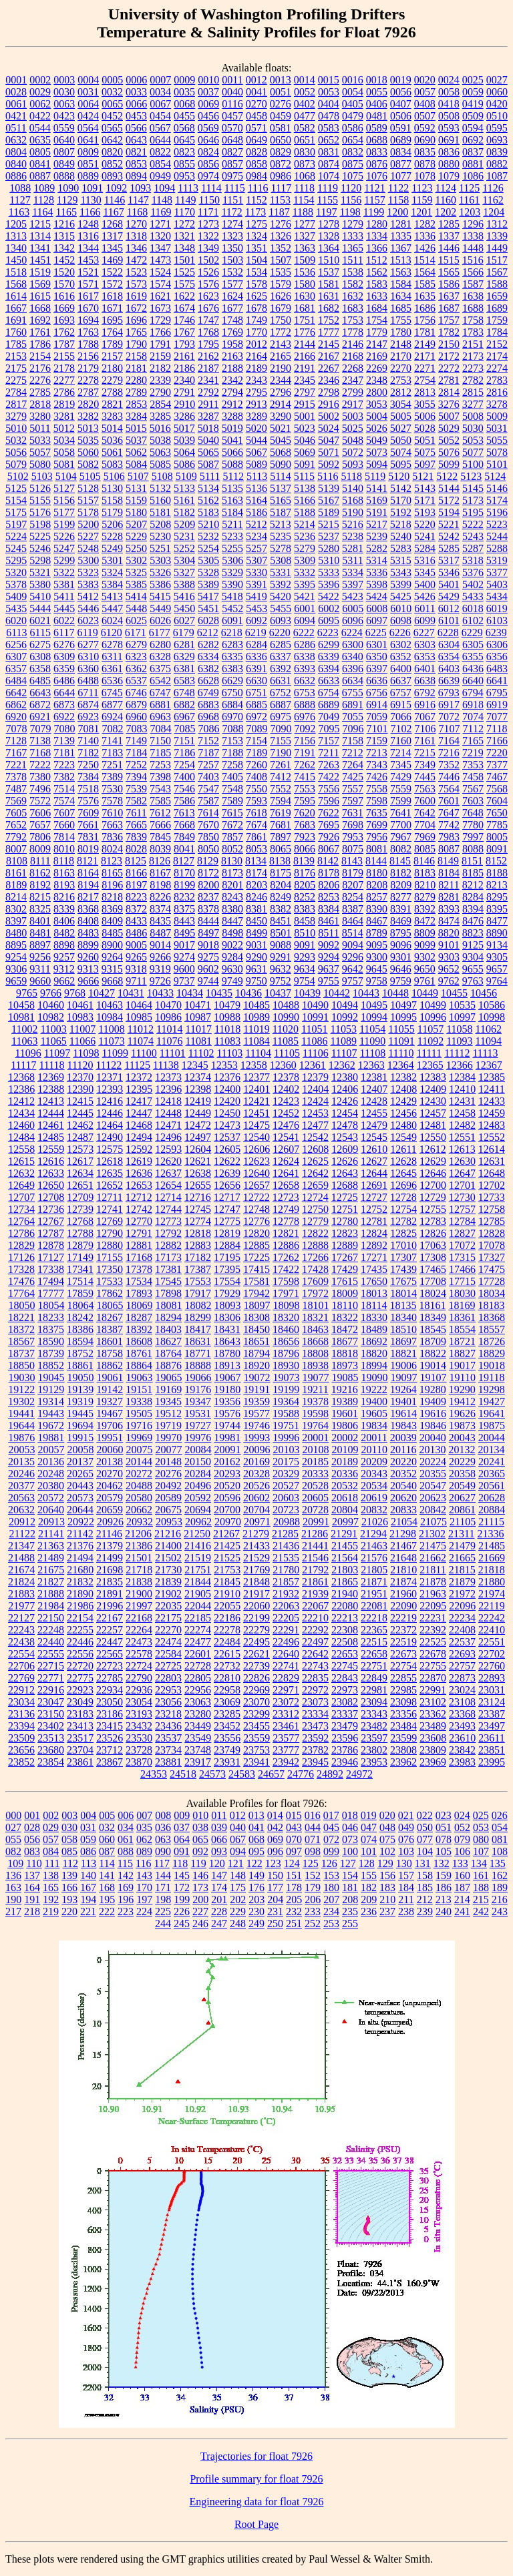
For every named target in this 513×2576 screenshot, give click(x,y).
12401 (256, 1089)
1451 (40, 260)
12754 (403, 1209)
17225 (256, 1257)
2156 (88, 356)
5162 (208, 500)
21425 (227, 1545)
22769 (21, 1678)
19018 (491, 1365)
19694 (80, 1425)
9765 (26, 993)
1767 (184, 332)
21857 (286, 1581)
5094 (376, 464)
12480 (403, 1125)
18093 (227, 1305)
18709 (432, 1341)
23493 (462, 1726)
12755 (432, 1209)
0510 (497, 115)
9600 (184, 969)
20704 (256, 1509)
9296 (352, 957)
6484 (16, 680)
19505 (139, 1413)
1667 (16, 308)
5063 (160, 452)
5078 (497, 452)
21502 (168, 1557)
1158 (398, 200)
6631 (280, 680)
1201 (421, 212)
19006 (403, 1365)
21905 (197, 1593)
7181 (64, 752)
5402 (473, 584)
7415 (304, 776)
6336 (256, 656)
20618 (344, 1497)
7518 (88, 788)
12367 (489, 1065)
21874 (403, 1581)
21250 (197, 1533)
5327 (184, 572)
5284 (425, 548)
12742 (139, 1209)
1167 (113, 212)
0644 (160, 140)
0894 (136, 176)
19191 (256, 1389)
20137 (80, 1461)
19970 (168, 1437)
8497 (208, 933)
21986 (80, 1605)
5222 (473, 524)
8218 (112, 897)
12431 (462, 1101)
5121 (423, 476)
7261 (280, 764)
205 (294, 1899)
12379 (315, 1077)
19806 (344, 1425)
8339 (64, 909)
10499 (432, 1005)
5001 (304, 416)
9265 (136, 957)
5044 (256, 440)
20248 (50, 1473)
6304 (449, 644)
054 (500, 1827)
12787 (50, 1233)
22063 (286, 1605)
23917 (197, 1762)
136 (13, 1875)
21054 (404, 1521)
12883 (197, 1245)
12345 (195, 1065)
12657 (256, 1185)
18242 (80, 1317)
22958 (227, 1690)
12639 (227, 1173)
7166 (497, 740)
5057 (40, 452)
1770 (256, 332)
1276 (280, 224)
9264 (112, 957)
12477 (315, 1125)
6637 (400, 680)
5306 (232, 560)
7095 (329, 728)
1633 (376, 296)
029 (51, 1827)
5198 (40, 524)
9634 (304, 969)
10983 (80, 1017)
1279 (352, 224)
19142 (109, 1389)
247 (219, 1923)
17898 (168, 1293)
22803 (168, 1678)
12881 (139, 1245)
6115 (40, 632)
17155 (109, 1257)
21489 (50, 1557)
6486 (64, 680)
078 (444, 1839)
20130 (432, 1449)
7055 (352, 716)
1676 (208, 308)
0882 (497, 164)
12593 (168, 1149)
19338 (139, 1401)
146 (200, 1875)
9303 (449, 957)
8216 (64, 897)
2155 (64, 356)
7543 (160, 788)
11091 (401, 1041)
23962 (403, 1762)
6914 (376, 704)
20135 (21, 1461)
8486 (136, 933)
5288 (497, 548)
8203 (256, 884)
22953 (168, 1690)
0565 (112, 128)
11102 (201, 1053)
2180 (112, 368)
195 (107, 1899)
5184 (232, 512)
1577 (232, 284)
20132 (461, 1449)
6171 (135, 632)
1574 (160, 284)
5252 (184, 548)
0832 (352, 152)
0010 (208, 79)
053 (481, 1827)
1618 (112, 296)
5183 (208, 512)
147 (219, 1875)
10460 (50, 1005)
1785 (16, 344)
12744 (168, 1209)
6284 (256, 644)
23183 (80, 1714)
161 (481, 1875)
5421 (304, 596)
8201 (232, 884)
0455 (184, 115)
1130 (90, 200)
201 (219, 1899)
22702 (491, 1653)
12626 (344, 1161)
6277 (88, 644)
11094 (489, 1041)
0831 (328, 152)
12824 (374, 1233)
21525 (227, 1557)
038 (200, 1827)
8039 (160, 848)
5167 (328, 500)
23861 (80, 1762)
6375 (160, 668)
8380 (232, 909)
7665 (136, 824)
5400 (425, 584)
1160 (446, 200)
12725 (344, 1197)
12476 (286, 1125)
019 (369, 1815)
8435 (160, 921)
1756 (425, 320)
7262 (304, 764)
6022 (64, 620)
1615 (40, 296)
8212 (473, 884)
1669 (64, 308)
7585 (160, 800)
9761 (425, 981)
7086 (209, 728)
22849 (374, 1678)
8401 (40, 921)
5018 (208, 428)
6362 (136, 668)
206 (313, 1899)
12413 (50, 1101)
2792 (208, 392)
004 (88, 1815)
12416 (109, 1101)
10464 (139, 1005)
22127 (21, 1617)
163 (13, 1887)
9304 (473, 957)
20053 (22, 1449)
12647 (462, 1173)
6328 (160, 656)
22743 (315, 1665)
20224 (432, 1461)
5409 (16, 596)
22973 (344, 1690)
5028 (425, 428)
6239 (496, 632)
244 (163, 1923)
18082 (198, 1305)
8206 (328, 884)
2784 (16, 392)
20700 (227, 1509)
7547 (208, 788)
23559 (256, 1738)
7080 (64, 728)
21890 (80, 1593)
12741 (109, 1209)
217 (13, 1911)
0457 (232, 115)
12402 (286, 1089)
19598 (315, 1413)
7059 (376, 716)
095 (256, 1851)
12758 (491, 1209)
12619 (139, 1161)
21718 (139, 1569)
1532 (232, 272)
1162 (492, 200)
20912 (22, 1521)
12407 (374, 1089)
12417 (139, 1101)
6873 (64, 704)
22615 (227, 1653)
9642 (352, 969)
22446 (80, 1641)
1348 (184, 248)
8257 (376, 897)
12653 (139, 1185)
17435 (374, 1269)
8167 (160, 872)
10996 (432, 1017)
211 (405, 1899)
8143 (352, 860)
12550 (432, 1137)
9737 (184, 981)
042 (275, 1827)
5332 (304, 572)
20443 (80, 1485)
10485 (256, 1005)
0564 (88, 128)
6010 (400, 608)
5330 (256, 572)
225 (163, 1911)
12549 (403, 1137)
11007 (82, 1029)
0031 (88, 91)
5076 (449, 452)
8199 (184, 884)
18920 (256, 1365)
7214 (400, 752)
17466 (462, 1269)
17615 (344, 1281)
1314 (40, 236)
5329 (232, 572)
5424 (376, 596)
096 (275, 1851)
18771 (197, 1353)
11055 (401, 1029)
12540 (256, 1137)
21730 (168, 1569)
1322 (208, 236)
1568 (16, 284)
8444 (208, 921)
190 (13, 1899)
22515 (374, 1641)
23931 (227, 1762)
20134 (491, 1449)
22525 (432, 1641)
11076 (169, 1041)
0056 (400, 91)
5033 (40, 440)
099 (331, 1851)
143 (144, 1875)
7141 (112, 740)
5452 (232, 608)
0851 (88, 164)
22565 (109, 1653)
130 (404, 1863)
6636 (376, 680)
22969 (256, 1690)
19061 (110, 1377)
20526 (256, 1485)
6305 (473, 644)
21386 (139, 1545)
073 (350, 1839)
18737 (21, 1353)
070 (294, 1839)
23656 (21, 1750)
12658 (286, 1185)
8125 (135, 860)
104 (425, 1851)
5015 (136, 428)
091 (182, 1851)
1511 (352, 260)
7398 (160, 776)
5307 (256, 560)
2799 (352, 392)
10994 (374, 1017)
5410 (40, 596)
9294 (328, 957)
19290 (462, 1389)
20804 (344, 1509)
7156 (304, 740)
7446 (449, 776)
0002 (40, 79)
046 (350, 1827)
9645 (376, 969)
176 (256, 1887)
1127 (19, 200)
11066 (82, 1041)
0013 (280, 79)
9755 (328, 981)
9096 (400, 945)
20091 (227, 1449)
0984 (256, 176)
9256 (40, 957)
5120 (398, 476)
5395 (304, 584)
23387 (491, 1714)
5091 (304, 464)
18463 (315, 1329)
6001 (304, 608)
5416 (184, 596)
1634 (400, 296)
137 (32, 1875)
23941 (256, 1762)
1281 (400, 224)
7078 (16, 728)
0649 (256, 140)
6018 (473, 608)
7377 (497, 764)
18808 (315, 1353)
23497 (491, 1726)
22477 (197, 1641)
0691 (449, 140)
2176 (40, 368)
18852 (50, 1365)
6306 (497, 644)
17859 (80, 1293)
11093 (459, 1041)
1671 (112, 308)
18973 (344, 1365)
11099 (115, 1053)
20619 (374, 1497)
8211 (448, 884)
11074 (141, 1041)
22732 (227, 1665)
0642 (112, 140)
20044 (491, 1437)
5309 (304, 560)
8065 (280, 848)
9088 (280, 945)
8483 (88, 933)
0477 (304, 115)
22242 (491, 1617)
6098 (400, 620)
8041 (184, 848)
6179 (183, 632)
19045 (51, 1377)
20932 (139, 1521)
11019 (256, 1029)
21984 (50, 1605)
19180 (227, 1389)
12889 (344, 1245)
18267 (109, 1317)
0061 (16, 103)
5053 (473, 440)
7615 (232, 812)
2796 (280, 392)
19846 (432, 1425)
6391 (256, 668)
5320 (16, 572)
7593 (256, 800)
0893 (112, 176)
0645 (184, 140)
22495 (256, 1641)
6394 (328, 668)
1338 (473, 236)
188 (481, 1887)
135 (498, 1863)
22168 (139, 1617)
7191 (304, 752)
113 (88, 1863)
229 (238, 1911)
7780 (473, 824)
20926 (110, 1521)
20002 (344, 1437)
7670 (208, 824)
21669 (491, 1557)
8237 (208, 897)
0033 (136, 91)
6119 (87, 632)
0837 (473, 152)
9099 (425, 945)
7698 (352, 824)
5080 (40, 464)
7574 (64, 800)
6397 (376, 668)
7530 (112, 788)
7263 (328, 764)
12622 (227, 1161)
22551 (491, 1641)
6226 (400, 632)
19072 (257, 1377)
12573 (80, 1149)
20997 (345, 1521)
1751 (304, 320)
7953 (352, 836)
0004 (88, 79)
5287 (473, 548)
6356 (497, 656)
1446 (449, 248)
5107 (138, 476)
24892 (330, 1774)
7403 (208, 776)
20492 (168, 1485)
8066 (304, 848)
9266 (160, 957)
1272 (184, 224)
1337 (449, 236)
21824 (21, 1581)
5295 (16, 560)
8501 (280, 933)
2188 (232, 368)
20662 (139, 1509)
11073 (111, 1041)
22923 (80, 1690)
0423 (64, 115)
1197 (326, 212)
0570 (232, 128)
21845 (227, 1581)
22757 (462, 1665)
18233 (50, 1317)
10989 (256, 1017)
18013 (374, 1293)
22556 (80, 1653)
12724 (315, 1197)
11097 (57, 1053)
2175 (16, 368)
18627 (168, 1341)
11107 (344, 1053)
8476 (473, 921)
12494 (139, 1137)
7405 (232, 776)
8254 (352, 897)
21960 (403, 1593)
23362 (432, 1714)
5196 (497, 512)
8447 (232, 921)
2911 (208, 404)
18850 (21, 1365)
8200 (208, 884)
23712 (109, 1750)
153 (331, 1875)
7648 (473, 812)
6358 (40, 668)
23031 (491, 1690)
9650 (425, 969)
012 (238, 1815)
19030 (22, 1377)
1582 (352, 284)
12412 (21, 1101)
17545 (168, 1281)
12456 (403, 1113)
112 (69, 1863)
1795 (208, 344)
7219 (473, 752)
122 (254, 1863)
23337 (344, 1714)
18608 (139, 1341)
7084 (161, 728)
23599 (403, 1738)
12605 (227, 1149)
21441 (315, 1545)
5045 (280, 440)
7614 (208, 812)
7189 (256, 752)
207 (331, 1899)
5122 (447, 476)
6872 (40, 704)
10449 (424, 993)
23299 (256, 1714)
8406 (64, 921)
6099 (425, 620)
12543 (344, 1137)
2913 (256, 404)
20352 (403, 1473)
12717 (227, 1197)
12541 (286, 1137)
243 (500, 1911)
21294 (373, 1533)
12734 (21, 1209)
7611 (136, 812)
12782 (403, 1221)
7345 (400, 764)
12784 (462, 1221)
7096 (353, 728)
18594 (80, 1341)
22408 (462, 1629)
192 (51, 1899)
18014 (403, 1293)
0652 (328, 140)
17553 (197, 1281)
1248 (88, 224)
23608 (432, 1738)
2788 (112, 392)
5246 (40, 548)
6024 (112, 620)
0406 (376, 103)
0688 (376, 140)
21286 (314, 1533)
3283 (112, 416)
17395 (227, 1269)
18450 (256, 1329)
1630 (304, 296)
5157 (88, 500)
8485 (112, 933)
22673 (403, 1653)
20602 (256, 1497)
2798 (328, 392)
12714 (168, 1197)
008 (163, 1815)
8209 (400, 884)
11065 (53, 1041)
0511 (15, 128)
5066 (232, 452)
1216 (64, 224)
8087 (449, 848)
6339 (328, 656)
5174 (497, 500)
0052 (304, 91)
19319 (80, 1401)
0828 (256, 152)
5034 (64, 440)
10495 (374, 1005)
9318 (136, 969)
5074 (400, 452)
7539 (136, 788)
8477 (497, 921)
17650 (374, 1281)
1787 (64, 344)
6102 (473, 620)
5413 (112, 596)
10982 (50, 1017)
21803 (344, 1569)
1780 (400, 332)
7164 (449, 740)
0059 (473, 91)
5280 (328, 548)
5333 (328, 572)
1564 (425, 272)
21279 (255, 1533)
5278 (280, 548)
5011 (39, 428)
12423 (286, 1101)
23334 (315, 1714)
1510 (328, 260)
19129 (50, 1389)
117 (162, 1863)
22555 (50, 1653)
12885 (256, 1245)
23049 (80, 1702)
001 (32, 1815)
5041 (232, 440)
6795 (497, 692)
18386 (80, 1329)
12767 (50, 1221)
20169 (256, 1461)
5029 (449, 428)
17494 (50, 1281)
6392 (280, 668)
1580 (304, 284)
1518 (16, 272)
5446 (88, 608)
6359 (64, 668)
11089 (344, 1041)
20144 (139, 1461)
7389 (112, 776)
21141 (51, 1533)
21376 (80, 1545)
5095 (400, 464)
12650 (50, 1185)
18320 (286, 1317)
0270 (256, 103)
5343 (400, 572)
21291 (344, 1533)
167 (88, 1887)
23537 (168, 1738)
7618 (256, 812)
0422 (40, 115)
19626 (462, 1413)
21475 (432, 1545)
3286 (184, 416)
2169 (376, 356)
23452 (227, 1726)
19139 (80, 1389)
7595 (304, 800)
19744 (227, 1425)
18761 (139, 1353)
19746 (256, 1425)
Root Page (256, 2524)
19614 (403, 1413)
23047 (50, 1702)
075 (387, 1839)
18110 (345, 1305)
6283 (232, 644)
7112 (473, 728)
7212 (352, 752)
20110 (374, 1449)
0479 (352, 115)
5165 (280, 500)
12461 (50, 1125)
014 (275, 1815)
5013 (88, 428)
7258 (232, 764)
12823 (344, 1233)
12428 (374, 1101)
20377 (21, 1485)
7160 (400, 740)
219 (51, 1911)
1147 (138, 200)
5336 (376, 572)
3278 (497, 404)
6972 (256, 716)
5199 (64, 524)
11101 (173, 1053)
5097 (425, 464)
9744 (208, 981)
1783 (473, 332)
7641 (400, 812)
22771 (50, 1678)
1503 (232, 260)
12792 (168, 1233)
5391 (256, 584)
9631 (256, 969)
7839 (136, 836)
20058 (80, 1449)
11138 (166, 1065)
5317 (449, 560)
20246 (21, 1473)
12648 (491, 1173)
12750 (315, 1209)
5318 (473, 560)
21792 (315, 1569)
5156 (64, 500)
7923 (304, 836)
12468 (139, 1125)
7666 (160, 824)
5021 (280, 428)
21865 (344, 1581)
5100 (473, 464)
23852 (21, 1762)
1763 (88, 332)
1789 (112, 344)
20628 (491, 1497)
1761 (40, 332)
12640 (256, 1173)
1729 (160, 320)
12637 (168, 1173)
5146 (497, 488)
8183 (425, 872)
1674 (184, 308)
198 (163, 1899)
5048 (352, 440)
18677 (344, 1341)
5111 (210, 476)
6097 (376, 620)
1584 (400, 284)
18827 (462, 1353)
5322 (64, 572)
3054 (400, 404)
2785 (40, 392)
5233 (232, 536)
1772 (280, 332)
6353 (425, 656)
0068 (184, 103)
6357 (16, 668)
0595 (497, 128)
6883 (208, 704)
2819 (64, 404)
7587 (208, 800)
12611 (403, 1149)
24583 (241, 1774)
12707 (21, 1197)
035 (144, 1827)
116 (143, 1863)
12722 (256, 1197)
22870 (432, 1678)
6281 (184, 644)
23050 (109, 1702)
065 (200, 1839)
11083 (227, 1041)
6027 (184, 620)
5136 (256, 488)
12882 (168, 1245)
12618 (109, 1161)
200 (200, 1899)
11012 (141, 1029)
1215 (40, 224)
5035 (88, 440)
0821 (136, 152)
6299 (328, 644)
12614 (491, 1149)
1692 (40, 320)
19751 (286, 1425)
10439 (307, 993)
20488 (139, 1485)
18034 (491, 1293)
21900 (139, 1593)
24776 (300, 1774)
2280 (136, 380)
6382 (208, 668)
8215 (40, 897)
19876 (21, 1437)
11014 (169, 1029)
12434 (21, 1113)
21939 (315, 1593)
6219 (256, 632)
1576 (208, 284)
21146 (109, 1533)
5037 (136, 440)
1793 (184, 344)
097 (294, 1851)
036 (163, 1827)
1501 (184, 260)
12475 (256, 1125)
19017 (462, 1365)
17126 (21, 1257)
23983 (462, 1762)
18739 (50, 1353)
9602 (208, 969)
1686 (425, 308)
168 (107, 1887)
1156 (351, 200)
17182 (197, 1257)
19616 (432, 1413)
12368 (21, 1077)
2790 (160, 392)
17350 (109, 1269)
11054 (372, 1029)
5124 (495, 476)
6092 (256, 620)
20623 (432, 1497)
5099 (449, 464)
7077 (497, 716)
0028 (16, 91)
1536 (304, 272)
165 (51, 1887)
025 (481, 1815)
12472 (197, 1125)
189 (500, 1887)
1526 (208, 272)
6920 (16, 716)
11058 (459, 1029)
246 (200, 1923)
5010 (16, 428)
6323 (136, 656)
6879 (136, 704)
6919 (497, 704)
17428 (315, 1269)
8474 (449, 921)
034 (126, 1827)
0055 (376, 91)
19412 (462, 1401)
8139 (304, 860)
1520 (64, 272)
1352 (280, 248)
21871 (374, 1581)
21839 (168, 1581)
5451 (208, 608)
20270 (109, 1473)
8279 (425, 897)
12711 (109, 1197)
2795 (256, 392)
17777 (50, 1293)
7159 (376, 740)
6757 (400, 692)
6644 (64, 692)
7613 (184, 812)
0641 (88, 140)
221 (88, 1911)
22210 (315, 1617)
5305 (208, 560)
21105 (463, 1521)
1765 (136, 332)
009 (182, 1815)
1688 (473, 308)
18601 (109, 1341)
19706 (109, 1425)
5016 (160, 428)
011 (218, 1815)
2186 (184, 368)
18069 (139, 1305)
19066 (198, 1377)
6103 (497, 620)
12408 (403, 1089)
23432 (139, 1726)
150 (275, 1875)
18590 (50, 1341)
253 (331, 1923)
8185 (473, 872)
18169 (461, 1305)
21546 (315, 1557)
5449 (160, 608)
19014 (432, 1365)
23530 (139, 1738)
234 (331, 1911)
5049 (376, 440)
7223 (64, 764)
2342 (232, 380)
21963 (432, 1593)
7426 (376, 776)
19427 (491, 1401)
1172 (231, 212)
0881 (473, 164)
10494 (344, 1005)
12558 (21, 1149)
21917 (256, 1593)
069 (275, 1839)
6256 (16, 644)
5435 (16, 608)
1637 (449, 296)
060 (107, 1839)
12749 (286, 1209)
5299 (64, 560)
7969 (425, 836)
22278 (227, 1629)
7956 (376, 836)
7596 (328, 800)
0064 (88, 103)
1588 (497, 284)
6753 (304, 692)
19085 (345, 1377)
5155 (40, 500)
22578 (139, 1653)
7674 (256, 824)
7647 (449, 812)
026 (500, 1815)
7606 (40, 812)
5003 (352, 416)
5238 (352, 536)
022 (425, 1815)
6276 (64, 644)
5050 (400, 440)
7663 (112, 824)
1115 (234, 188)
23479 (344, 1726)
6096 (352, 620)
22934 (109, 1690)
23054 (139, 1702)
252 (313, 1923)
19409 (432, 1401)
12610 (374, 1149)
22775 (80, 1678)
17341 (80, 1269)
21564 (344, 1557)
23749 (227, 1750)
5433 (473, 596)
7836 (112, 836)
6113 (16, 632)
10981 (21, 1017)
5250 (136, 548)
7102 (401, 728)
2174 (497, 356)
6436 (473, 668)
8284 (473, 897)
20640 (50, 1509)
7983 (449, 836)
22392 (432, 1629)
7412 (280, 776)
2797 (304, 392)
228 (219, 1911)
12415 (80, 1101)
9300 (376, 957)
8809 (425, 933)
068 (256, 1839)
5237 (328, 536)
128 (367, 1863)
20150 (197, 1461)
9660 (40, 981)
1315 (64, 236)
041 (256, 1827)
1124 (446, 188)
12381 (374, 1077)
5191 (376, 512)
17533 (109, 1281)
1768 (208, 332)
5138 (304, 488)
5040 (208, 440)
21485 (491, 1545)
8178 (328, 872)
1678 (256, 308)
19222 (374, 1389)
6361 (112, 668)
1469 (112, 260)
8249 (280, 897)
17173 (168, 1257)
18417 (197, 1329)
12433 (491, 1101)
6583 (184, 680)
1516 (473, 260)
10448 (395, 993)
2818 (40, 404)
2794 (232, 392)
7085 (185, 728)
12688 (344, 1185)
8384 (328, 909)
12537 (227, 1137)
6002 (328, 608)
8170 (184, 872)
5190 (352, 512)
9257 (64, 957)
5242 (449, 536)
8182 (400, 872)
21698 (109, 1569)
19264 (403, 1389)
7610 (112, 812)
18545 (432, 1329)
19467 (109, 1413)
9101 (449, 945)
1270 (136, 224)
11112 (457, 1053)
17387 (197, 1269)
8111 (40, 860)
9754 (304, 981)
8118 (63, 860)
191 (32, 1899)
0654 (352, 140)
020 (387, 1815)
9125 (473, 945)
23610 (462, 1738)
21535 (286, 1557)
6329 (184, 656)
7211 (328, 752)
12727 (374, 1197)
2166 (304, 356)
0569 (208, 128)
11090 (372, 1041)
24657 (271, 1774)
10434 (189, 993)
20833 (403, 1509)
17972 (315, 1293)
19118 (491, 1377)
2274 (497, 368)
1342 (64, 248)
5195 (473, 512)
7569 (16, 800)
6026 (160, 620)
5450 (184, 608)
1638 (473, 296)
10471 (197, 1005)
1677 (232, 308)
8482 (64, 933)
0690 (425, 140)
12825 (403, 1233)
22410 (491, 1629)
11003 (53, 1029)
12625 (315, 1161)
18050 (22, 1305)
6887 (280, 704)
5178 (88, 512)
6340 (352, 656)
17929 (227, 1293)
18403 (168, 1329)
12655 (197, 1185)
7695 (328, 824)
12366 (459, 1065)
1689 (497, 308)
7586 (184, 800)
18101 (316, 1305)
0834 (400, 152)
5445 (64, 608)
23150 (50, 1714)
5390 (232, 584)
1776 (304, 332)
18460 (286, 1329)
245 (182, 1923)
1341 (40, 248)
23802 (374, 1750)
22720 (80, 1665)
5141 (376, 488)
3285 (160, 416)
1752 (328, 320)
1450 (16, 260)
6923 (88, 716)
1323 (232, 236)
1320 (160, 236)
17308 (432, 1257)
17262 (286, 1257)
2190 (280, 368)
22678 (432, 1653)
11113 (485, 1053)
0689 (400, 140)
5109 (186, 476)
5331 (280, 572)
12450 (227, 1113)
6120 (111, 632)
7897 (280, 836)
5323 (88, 572)
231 (275, 1911)
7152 (208, 740)
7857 (232, 836)
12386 (21, 1089)
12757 (462, 1209)
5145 (473, 488)
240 (444, 1911)
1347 (160, 248)
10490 (315, 1005)
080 (481, 1839)
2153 (16, 356)
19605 (374, 1413)
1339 (497, 236)
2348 (376, 380)
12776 (256, 1221)
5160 (160, 500)
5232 (208, 536)
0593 (449, 128)
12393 (109, 1089)
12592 (139, 1149)
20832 (374, 1509)
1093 (140, 188)
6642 (16, 692)
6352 (400, 656)
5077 (473, 452)
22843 (344, 1678)
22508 (344, 1641)
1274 (232, 224)
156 (387, 1875)
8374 (160, 909)
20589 (168, 1497)
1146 (114, 200)
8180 (376, 872)
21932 (286, 1593)
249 (256, 1923)
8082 (400, 848)
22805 (197, 1678)
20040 (432, 1437)
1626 (280, 296)
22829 (286, 1678)
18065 (110, 1305)
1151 (232, 200)
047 (369, 1827)
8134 (256, 860)
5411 (63, 596)
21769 (256, 1569)
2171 (425, 356)
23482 (374, 1726)
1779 (376, 332)
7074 (473, 716)
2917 (352, 404)
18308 (256, 1317)
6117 (63, 632)
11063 (24, 1041)
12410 (462, 1089)
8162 (40, 872)
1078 (425, 176)
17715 (462, 1281)
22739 (256, 1665)
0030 (64, 91)
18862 (109, 1365)
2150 (449, 344)
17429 (344, 1269)
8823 (473, 933)
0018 (376, 79)
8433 (136, 921)
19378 (315, 1401)
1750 (280, 320)
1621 (160, 296)
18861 (80, 1365)
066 (219, 1839)
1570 (64, 284)
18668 (315, 1341)
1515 (449, 260)
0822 (160, 152)
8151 (472, 860)
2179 (88, 368)
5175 (16, 512)
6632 (304, 680)
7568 (497, 788)
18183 (491, 1305)
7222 (40, 764)
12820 (256, 1233)
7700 (400, 824)
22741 (286, 1665)
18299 (197, 1317)
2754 (425, 380)
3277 (473, 404)
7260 (256, 764)
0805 (40, 152)
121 (236, 1863)
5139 (328, 488)
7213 (376, 752)
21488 (21, 1557)
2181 (136, 368)
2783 (497, 380)
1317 (112, 236)
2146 (352, 344)
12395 (139, 1089)
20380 (50, 1485)
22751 (374, 1665)
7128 (16, 740)
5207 (136, 524)
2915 (304, 404)
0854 (160, 164)
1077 (400, 176)
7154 (256, 740)
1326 (280, 236)
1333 (352, 236)
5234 (256, 536)
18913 (227, 1365)
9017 (184, 945)
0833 (376, 152)
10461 (80, 1005)
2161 (184, 356)
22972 (315, 1690)
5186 (256, 512)
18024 (432, 1293)
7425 (352, 776)
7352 (449, 764)
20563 (21, 1497)
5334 (352, 572)
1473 (160, 260)
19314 (50, 1401)
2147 (376, 344)
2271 (425, 368)
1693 (64, 320)
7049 (328, 716)
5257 (256, 548)
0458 (256, 115)
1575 (184, 284)
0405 (352, 103)
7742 (449, 824)
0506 (400, 115)
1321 (184, 236)
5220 (425, 524)
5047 (328, 440)
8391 (400, 909)
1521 (88, 272)
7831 (88, 836)
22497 (315, 1641)
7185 (160, 752)
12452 (286, 1113)
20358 (462, 1473)
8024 (112, 848)
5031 (497, 428)
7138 (40, 740)
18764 (168, 1353)
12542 (315, 1137)
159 (444, 1875)
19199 (286, 1389)
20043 (462, 1437)
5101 (497, 464)
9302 (425, 957)
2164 (256, 356)
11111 (429, 1053)
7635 (376, 812)
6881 (160, 704)
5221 (449, 524)
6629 (232, 680)
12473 (227, 1125)
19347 (197, 1401)
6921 (40, 716)
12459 (491, 1113)
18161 (432, 1305)
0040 (232, 91)
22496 (286, 1641)
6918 (473, 704)
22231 (432, 1617)
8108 (16, 860)
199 (182, 1899)
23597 (374, 1738)
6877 (112, 704)
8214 (16, 897)
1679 (280, 308)
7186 (184, 752)
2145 (328, 344)
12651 (80, 1185)
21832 (80, 1581)
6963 (160, 716)
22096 (462, 1605)
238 (406, 1911)
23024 (462, 1690)
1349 (208, 248)
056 (32, 1839)
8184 (449, 872)
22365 (374, 1629)
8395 (497, 909)
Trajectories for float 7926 (256, 2456)
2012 (256, 344)
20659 (109, 1509)
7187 (208, 752)
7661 (88, 824)
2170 (400, 356)
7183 (112, 752)
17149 (80, 1257)
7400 (184, 776)
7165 (473, 740)
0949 (160, 176)
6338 (304, 656)
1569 (40, 284)
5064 (184, 452)
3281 (64, 416)
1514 (425, 260)
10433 (160, 993)
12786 (21, 1233)
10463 (109, 1005)
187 (462, 1887)
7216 (449, 752)
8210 (425, 884)
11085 (286, 1041)
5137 (280, 488)
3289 (256, 416)
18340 (403, 1317)
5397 (352, 584)
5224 (16, 536)
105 (444, 1851)
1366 (376, 248)
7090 (281, 728)
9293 (304, 957)
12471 (168, 1125)
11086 (314, 1041)
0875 (352, 164)
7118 (496, 728)
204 (275, 1899)
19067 (227, 1377)
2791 (184, 392)
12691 (374, 1185)
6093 (280, 620)
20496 (197, 1485)
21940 (344, 1593)
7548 (232, 788)
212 (425, 1899)
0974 (208, 176)
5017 (184, 428)
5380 (40, 584)
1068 (304, 176)
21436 (286, 1545)
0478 (328, 115)
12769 (109, 1221)
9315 (112, 969)
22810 (227, 1678)
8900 (112, 945)
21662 (432, 1557)
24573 (212, 1774)
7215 (425, 752)
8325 (40, 909)
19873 (462, 1425)
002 (51, 1815)
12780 (344, 1221)
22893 (491, 1678)
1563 (400, 272)
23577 (286, 1738)
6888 (304, 704)
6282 (208, 644)
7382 (64, 776)
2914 (280, 404)
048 (387, 1827)
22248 (50, 1629)
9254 (16, 957)
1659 (497, 296)
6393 (304, 668)
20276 (168, 1473)
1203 (469, 212)
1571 (88, 284)
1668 (40, 308)
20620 (403, 1497)
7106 (425, 728)
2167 (328, 356)
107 (481, 1851)
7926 (328, 836)
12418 (168, 1101)
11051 (314, 1029)
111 (52, 1863)
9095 (376, 945)
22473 (139, 1641)
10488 (286, 1005)
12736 (50, 1209)
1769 (232, 332)
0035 (184, 91)
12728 (403, 1197)
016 (313, 1815)
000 (13, 1815)
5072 (352, 452)
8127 (183, 860)
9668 (112, 981)
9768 (75, 993)
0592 (425, 128)
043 (294, 1827)
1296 (473, 224)
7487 (16, 788)
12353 (224, 1065)
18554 (462, 1329)
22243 (21, 1629)
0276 (280, 103)
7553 (304, 788)
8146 (424, 860)
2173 (473, 356)
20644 (80, 1509)
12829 (21, 1245)
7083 (137, 728)
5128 (88, 488)
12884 (227, 1245)
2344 (280, 380)
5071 (328, 452)
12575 (109, 1149)
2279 (112, 380)
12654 (168, 1185)
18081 (169, 1305)
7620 (304, 812)
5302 (136, 560)
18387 (109, 1329)
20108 (316, 1449)
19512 (168, 1413)
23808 (403, 1750)
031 (88, 1827)
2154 (40, 356)
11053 (344, 1029)
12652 (109, 1185)
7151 (184, 740)
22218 (374, 1617)
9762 (449, 981)
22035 (168, 1605)
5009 (497, 416)
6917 (449, 704)
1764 (112, 332)
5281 (352, 548)
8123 (111, 860)
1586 (449, 284)
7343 (376, 764)
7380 (40, 776)
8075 (352, 848)
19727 (197, 1425)
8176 (304, 872)
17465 (432, 1269)
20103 (286, 1449)
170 (144, 1887)
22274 (197, 1629)
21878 (432, 1581)
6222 (304, 632)
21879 (462, 1581)
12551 (462, 1137)
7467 (497, 776)
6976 (304, 716)
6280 (160, 644)
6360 (88, 668)
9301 (400, 957)
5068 (280, 452)
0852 (112, 164)
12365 (430, 1065)
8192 (40, 884)
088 (126, 1851)
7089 (257, 728)
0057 (425, 91)
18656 (286, 1341)
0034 (160, 91)
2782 (473, 380)
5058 (64, 452)
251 (294, 1923)
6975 (280, 716)
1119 (327, 188)
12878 (50, 1245)
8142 (328, 860)
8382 (280, 909)
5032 (16, 440)
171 (163, 1887)
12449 (197, 1113)
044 (313, 1827)
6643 (40, 692)
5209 (184, 524)
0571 (256, 128)
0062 (40, 103)
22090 (403, 1605)
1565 (449, 272)
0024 (449, 79)
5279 (304, 548)
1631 (328, 296)
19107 (433, 1377)
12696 (403, 1185)
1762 (64, 332)
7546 (184, 788)
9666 (88, 981)
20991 (316, 1521)
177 (275, 1887)
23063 (197, 1702)
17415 (256, 1269)
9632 (280, 969)
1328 (328, 236)
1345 (112, 248)
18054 (51, 1305)
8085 (425, 848)
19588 (286, 1413)
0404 (328, 103)
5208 (160, 524)
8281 (449, 897)
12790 (109, 1233)
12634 (80, 1173)
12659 (315, 1185)
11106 (316, 1053)
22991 (432, 1690)
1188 (303, 212)
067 (238, 1839)
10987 (197, 1017)
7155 (280, 740)
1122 (398, 188)
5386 (160, 584)
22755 (432, 1665)
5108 (162, 476)
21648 (403, 1557)
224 (144, 1911)
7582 (136, 800)
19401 (403, 1401)
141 (107, 1875)
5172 (449, 500)
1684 (376, 308)
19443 (50, 1413)
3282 (88, 416)
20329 (286, 1473)
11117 (23, 1065)
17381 (168, 1269)
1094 (164, 188)
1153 (280, 200)
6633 (328, 680)
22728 (197, 1665)
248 (238, 1923)
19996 (286, 1437)
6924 (112, 716)
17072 (462, 1245)
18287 (139, 1317)
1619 (136, 296)
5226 (64, 536)
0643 (136, 140)
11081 (198, 1041)
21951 (374, 1593)
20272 (139, 1473)
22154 (80, 1617)
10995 (403, 1017)
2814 (449, 392)
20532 (344, 1485)
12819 (227, 1233)
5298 (40, 560)
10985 (139, 1017)
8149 (448, 860)
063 (163, 1839)
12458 (462, 1113)
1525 (184, 272)
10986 (168, 1017)
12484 (21, 1137)
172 (182, 1887)
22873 (462, 1678)
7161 (425, 740)
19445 (80, 1413)
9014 (160, 945)
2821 (112, 404)
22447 (109, 1641)
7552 (280, 788)
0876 (376, 164)
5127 (64, 488)
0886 (16, 176)
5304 (184, 560)
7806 (40, 836)
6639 (449, 680)
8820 (449, 933)
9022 (232, 945)
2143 (280, 344)
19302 (21, 1401)
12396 (168, 1089)
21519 (197, 1557)
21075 (433, 1521)
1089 (44, 188)
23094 (374, 1702)
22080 (344, 1605)
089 (144, 1851)
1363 (304, 248)
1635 (425, 296)
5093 (352, 464)
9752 (280, 981)
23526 (109, 1738)
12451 (256, 1113)
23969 (432, 1762)
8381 (256, 909)
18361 (462, 1317)
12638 (197, 1173)
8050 (208, 848)
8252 (304, 897)
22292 (315, 1629)
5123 (471, 476)
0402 (304, 103)
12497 (197, 1137)
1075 (352, 176)
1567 (497, 272)
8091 (497, 848)
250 (275, 1923)
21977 (21, 1605)
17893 (139, 1293)
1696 (136, 320)
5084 (136, 464)
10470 (168, 1005)
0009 (184, 79)
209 (369, 1899)
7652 (16, 824)
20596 (227, 1497)
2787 (88, 392)
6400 (400, 668)
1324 (256, 236)
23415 (109, 1726)
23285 (227, 1714)
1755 (400, 320)
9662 (64, 981)
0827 (232, 152)
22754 (403, 1665)
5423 (352, 596)
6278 (112, 644)
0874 (328, 164)
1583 (376, 284)
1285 (449, 224)
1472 (136, 260)
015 (294, 1815)
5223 (497, 524)
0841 (40, 164)
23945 (315, 1762)
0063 (64, 103)
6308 (40, 656)
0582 (304, 128)
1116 (258, 188)
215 (481, 1899)
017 (331, 1815)
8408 (88, 921)
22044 (197, 1605)
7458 (473, 776)
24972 (359, 1774)
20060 (110, 1449)
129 (385, 1863)
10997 (462, 1017)
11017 (198, 1029)
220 (69, 1911)
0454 (160, 115)
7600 (425, 800)
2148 (400, 344)
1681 (304, 308)
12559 (50, 1149)
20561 (491, 1485)
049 (406, 1827)
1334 (376, 236)
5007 (449, 416)
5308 (280, 560)
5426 (425, 596)
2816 (497, 392)
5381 (64, 584)
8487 (160, 933)
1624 (232, 296)
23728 (139, 1750)
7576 (88, 800)
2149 (425, 344)
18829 (491, 1353)
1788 (88, 344)
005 (107, 1815)
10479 (227, 1005)
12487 (80, 1137)
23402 (50, 1726)
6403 (449, 668)
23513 (50, 1738)
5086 (184, 464)
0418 (449, 103)
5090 (280, 464)
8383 (304, 909)
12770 (139, 1221)
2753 (400, 380)
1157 (374, 200)
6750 (232, 692)
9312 (64, 969)
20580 (139, 1497)
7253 (160, 764)
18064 (80, 1305)
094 (238, 1851)
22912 (21, 1690)
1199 (373, 212)
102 (387, 1851)
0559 (64, 128)
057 (51, 1839)
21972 (462, 1593)
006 (126, 1815)
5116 (327, 476)
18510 (403, 1329)
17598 (286, 1281)
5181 (160, 512)
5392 (280, 584)
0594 (473, 128)
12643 (344, 1173)
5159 (136, 500)
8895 (16, 945)
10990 (286, 1017)
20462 (109, 1485)
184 (406, 1887)
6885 (256, 704)
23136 (21, 1714)
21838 (139, 1581)
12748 (256, 1209)
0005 (112, 79)
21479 (462, 1545)
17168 (139, 1257)
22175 (168, 1617)
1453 (88, 260)
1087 (497, 176)
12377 (256, 1077)
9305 (497, 957)
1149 (185, 200)
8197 (136, 884)
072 (331, 1839)
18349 (432, 1317)
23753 (256, 1750)
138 (51, 1875)
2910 (184, 404)
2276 (40, 380)
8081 (376, 848)
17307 (403, 1257)
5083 (112, 464)
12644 (374, 1173)
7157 (328, 740)
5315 (400, 560)
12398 (197, 1089)
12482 (462, 1125)
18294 (168, 1317)
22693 (462, 1653)
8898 (64, 945)
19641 (491, 1413)
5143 (425, 488)
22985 (403, 1690)
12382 (403, 1077)
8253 (328, 897)
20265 (80, 1473)
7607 (64, 812)
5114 (280, 476)
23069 (227, 1702)
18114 (374, 1305)
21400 (168, 1545)
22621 (256, 1653)
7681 (280, 824)
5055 (497, 440)
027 (13, 1827)
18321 (315, 1317)
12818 (197, 1233)
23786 (344, 1750)
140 (88, 1875)
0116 (232, 103)
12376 (227, 1077)
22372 (403, 1629)
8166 (136, 872)
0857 (232, 164)
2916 (328, 404)
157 (406, 1875)
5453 (256, 608)
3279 (16, 416)
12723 (286, 1197)
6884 (232, 704)
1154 (303, 200)
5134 (208, 488)
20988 (286, 1521)
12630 (462, 1161)
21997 (139, 1605)
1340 (16, 248)
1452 (64, 260)
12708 (50, 1197)
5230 (160, 536)
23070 (256, 1702)
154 (350, 1875)
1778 (352, 332)
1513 (400, 260)
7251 (112, 764)
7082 (113, 728)
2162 (208, 356)
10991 (315, 1017)
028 (32, 1827)
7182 (88, 752)
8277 (400, 897)
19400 (374, 1401)
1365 (352, 248)
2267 (328, 368)
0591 (400, 128)
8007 (16, 848)
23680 (50, 1750)
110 (33, 1863)
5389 (208, 584)
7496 (40, 788)
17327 (491, 1257)
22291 (286, 1629)
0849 (64, 164)
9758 (376, 981)
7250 (88, 764)
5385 (136, 584)
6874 (88, 704)
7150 (160, 740)
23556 (227, 1738)
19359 (256, 1401)
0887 (40, 176)
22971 (286, 1690)
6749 (208, 692)
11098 (86, 1053)
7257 (208, 764)
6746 (136, 692)
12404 (315, 1089)
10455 (454, 993)
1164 (42, 212)
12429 (403, 1101)
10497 (403, 1005)
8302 (16, 909)
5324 (112, 572)
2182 (160, 368)
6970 (232, 716)
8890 (497, 933)
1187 (279, 212)
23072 (286, 1702)
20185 (315, 1461)
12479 (374, 1125)
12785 (491, 1221)
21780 (286, 1569)
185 (425, 1887)
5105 (90, 476)
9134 (497, 945)
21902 (168, 1593)
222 (107, 1911)
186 (444, 1887)
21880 (491, 1581)
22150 (50, 1617)
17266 (315, 1257)
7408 (256, 776)
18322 (344, 1317)
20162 (227, 1461)
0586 (352, 128)
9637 (328, 969)
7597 (352, 800)
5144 (449, 488)
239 (425, 1911)
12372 (139, 1077)
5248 (88, 548)
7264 (352, 764)
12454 (344, 1113)
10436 (248, 993)
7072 (449, 716)
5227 (88, 536)
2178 (64, 368)
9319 (160, 969)
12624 (286, 1161)
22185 (197, 1617)
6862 (16, 704)
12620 (168, 1161)
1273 (208, 224)
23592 (315, 1738)
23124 (491, 1702)
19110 (463, 1377)
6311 (112, 656)
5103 (42, 476)
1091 (92, 188)
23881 (168, 1762)
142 (126, 1875)
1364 (328, 248)
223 (126, 1911)
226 (182, 1911)
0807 (64, 152)
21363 (50, 1545)
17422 (286, 1269)
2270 (400, 368)
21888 (50, 1593)
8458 (304, 921)
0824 (208, 152)
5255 (232, 548)
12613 (462, 1149)
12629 (432, 1161)
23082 (344, 1702)
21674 (21, 1569)
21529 (256, 1557)
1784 (497, 332)
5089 (256, 464)
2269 (376, 368)
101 (369, 1851)
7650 (497, 812)
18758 (109, 1353)
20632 (21, 1509)
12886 (286, 1245)
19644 (21, 1425)
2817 (16, 404)
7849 (184, 836)
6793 (449, 692)
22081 (374, 1605)
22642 (315, 1653)
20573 (80, 1497)
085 (69, 1851)
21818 (491, 1569)
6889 (328, 704)
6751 (256, 692)
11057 (430, 1029)
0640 (64, 140)
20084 (198, 1449)
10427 (101, 993)
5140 (352, 488)
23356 (403, 1714)
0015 (328, 79)
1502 (208, 260)
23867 (109, 1762)
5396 (328, 584)
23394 (21, 1726)
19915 (80, 1437)
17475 (491, 1269)
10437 (278, 993)
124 (292, 1863)
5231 (184, 536)
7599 (400, 800)
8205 (304, 884)
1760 (16, 332)
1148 (162, 200)
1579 (280, 284)
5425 (400, 596)
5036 (112, 440)
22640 (286, 1653)
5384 (112, 584)
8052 (232, 848)
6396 (352, 668)
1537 (328, 272)
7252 (136, 764)
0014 (304, 79)
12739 (80, 1209)
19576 (227, 1413)
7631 (352, 812)
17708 (432, 1281)
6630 (256, 680)
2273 (473, 368)
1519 (40, 272)
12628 (403, 1161)
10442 (336, 993)
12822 (315, 1233)
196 (126, 1899)
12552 (491, 1137)
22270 (168, 1629)
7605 (16, 812)
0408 (425, 103)
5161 (184, 500)
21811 (432, 1569)
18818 (344, 1353)
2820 (88, 404)
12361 (312, 1065)
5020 (256, 428)
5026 (376, 428)
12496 (168, 1137)
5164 (256, 500)
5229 (136, 536)
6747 (160, 692)
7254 (184, 764)
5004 (376, 416)
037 (182, 1827)
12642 (315, 1173)
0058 (449, 91)
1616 (64, 296)
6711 (87, 692)
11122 (109, 1065)
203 (256, 1899)
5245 (16, 548)
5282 (376, 548)
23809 (432, 1750)
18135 (402, 1305)
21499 (109, 1557)
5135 (232, 488)
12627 (374, 1161)
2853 (136, 404)
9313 (88, 969)
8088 (473, 848)
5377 (497, 572)
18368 (491, 1317)
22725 (168, 1665)
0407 (400, 103)
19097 (404, 1377)
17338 (50, 1269)
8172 (208, 872)
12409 (432, 1089)
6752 (280, 692)
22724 (139, 1665)
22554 (21, 1653)
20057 (51, 1449)
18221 (21, 1317)
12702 (491, 1185)
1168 (137, 212)
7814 (64, 836)
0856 (208, 164)
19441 (21, 1413)
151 (294, 1875)
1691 (16, 320)
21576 (374, 1557)
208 (350, 1899)
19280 (432, 1389)
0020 (425, 79)
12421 (256, 1101)
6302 (400, 644)
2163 (232, 356)
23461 (286, 1726)
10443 (366, 993)
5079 (16, 464)
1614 (16, 296)
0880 (449, 164)
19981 (227, 1437)
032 (107, 1827)
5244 (497, 536)
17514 (80, 1281)
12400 (227, 1089)
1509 (304, 260)
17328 (21, 1269)
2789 (136, 392)
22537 (462, 1641)
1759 (497, 320)
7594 (280, 800)
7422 (328, 776)
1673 (160, 308)
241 (462, 1911)
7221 (16, 764)
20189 (344, 1461)
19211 (315, 1389)
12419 (197, 1101)
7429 (400, 776)
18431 (227, 1329)
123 (273, 1863)
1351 (256, 248)
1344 (88, 248)
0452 (112, 115)
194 (88, 1899)
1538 (352, 272)
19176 (197, 1389)
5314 (376, 560)
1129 (67, 200)
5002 (328, 416)
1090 (68, 188)
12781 (374, 1221)
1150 (208, 200)
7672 (232, 824)
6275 (40, 644)
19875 (491, 1425)
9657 (497, 969)
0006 (136, 79)
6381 (184, 668)
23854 (50, 1762)
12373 (168, 1077)
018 (350, 1815)
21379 (109, 1545)
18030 (462, 1293)
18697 (403, 1341)
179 (313, 1887)
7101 (377, 728)
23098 (403, 1702)
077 (425, 1839)
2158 (136, 356)
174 (219, 1887)
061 (126, 1839)
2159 (160, 356)
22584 (168, 1653)
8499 (256, 933)
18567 (21, 1341)
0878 (425, 164)
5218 (400, 524)
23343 (374, 1714)
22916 (50, 1690)
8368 (88, 909)
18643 (227, 1341)
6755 (352, 692)
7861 (256, 836)
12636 (139, 1173)
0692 (473, 140)
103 (406, 1851)
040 (238, 1827)
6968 (208, 716)
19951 (109, 1437)
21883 (21, 1593)
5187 (280, 512)
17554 (227, 1281)
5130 (112, 488)
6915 (400, 704)
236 (369, 1911)
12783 (432, 1221)
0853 (136, 164)
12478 (344, 1125)
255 (350, 1923)
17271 (374, 1257)
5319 (497, 560)
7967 (400, 836)
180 (331, 1887)
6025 (136, 620)
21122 (22, 1533)
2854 (160, 404)
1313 (16, 236)
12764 (21, 1221)
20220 (403, 1461)
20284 (197, 1473)
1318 (136, 236)
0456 (208, 115)
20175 (286, 1461)
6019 (497, 608)
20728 (315, 1509)
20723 (286, 1509)
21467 (403, 1545)
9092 (328, 945)
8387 (352, 909)
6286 (304, 644)
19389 (344, 1401)
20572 (50, 1497)
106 (462, 1851)
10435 (219, 993)
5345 (425, 572)
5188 (304, 512)
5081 (64, 464)
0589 (376, 128)
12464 (109, 1125)
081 (500, 1839)
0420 (497, 103)
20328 (256, 1473)
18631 (197, 1341)
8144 (376, 860)
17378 (139, 1269)
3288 (232, 416)
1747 (208, 320)
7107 (449, 728)
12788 (80, 1233)
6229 (472, 632)
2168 (352, 356)
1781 (425, 332)
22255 (80, 1629)
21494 (80, 1557)
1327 (304, 236)
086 (88, 1851)
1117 (281, 188)
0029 (40, 91)
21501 (139, 1557)
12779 (315, 1221)
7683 (304, 824)
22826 (256, 1678)
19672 (50, 1425)
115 (125, 1863)
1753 (352, 320)
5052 (449, 440)
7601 (449, 800)
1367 (400, 248)
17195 (227, 1257)
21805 (374, 1569)
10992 (344, 1017)
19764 (315, 1425)
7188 (232, 752)
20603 (286, 1497)
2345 (304, 380)
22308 (344, 1629)
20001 (315, 1437)
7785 (497, 824)
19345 (168, 1401)
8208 (376, 884)
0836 (449, 152)
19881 (50, 1437)
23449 (197, 1726)
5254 (208, 548)
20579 (109, 1497)
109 (15, 1863)
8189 (16, 884)
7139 (64, 740)
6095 (328, 620)
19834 (374, 1425)
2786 (64, 392)
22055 (227, 1605)
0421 (16, 115)
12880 (109, 1245)
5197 (16, 524)
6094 (304, 620)
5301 (112, 560)
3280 (40, 416)
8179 (352, 872)
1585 (425, 284)
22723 (109, 1665)
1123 (421, 188)
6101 (449, 620)
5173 (473, 500)
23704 (80, 1750)
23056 (168, 1702)
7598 (376, 800)
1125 (469, 188)
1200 (397, 212)
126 (329, 1863)
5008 (473, 416)
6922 (64, 716)
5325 (136, 572)
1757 (449, 320)
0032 (112, 91)
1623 (208, 296)
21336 (491, 1533)
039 (219, 1827)
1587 (473, 284)
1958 (232, 344)
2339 (160, 380)
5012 (64, 428)
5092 (328, 464)
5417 (208, 596)
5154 (16, 500)
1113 (188, 188)
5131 (136, 488)
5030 (473, 428)
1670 (88, 308)
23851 (491, 1750)
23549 (197, 1738)
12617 (80, 1161)
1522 (112, 272)
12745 (197, 1209)
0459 (280, 115)
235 (350, 1911)
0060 (497, 91)
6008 (376, 608)
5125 (16, 488)
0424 (88, 115)
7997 (473, 836)
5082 (88, 464)
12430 (432, 1101)
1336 (425, 236)
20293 (227, 1473)
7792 (16, 836)
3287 (208, 416)
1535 (280, 272)
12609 (344, 1149)
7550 (256, 788)
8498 (232, 933)
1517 (497, 260)
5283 (400, 548)
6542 (160, 680)
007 (144, 1815)
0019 (400, 79)
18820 (374, 1353)
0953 (184, 176)
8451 (280, 921)
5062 (136, 452)
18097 (257, 1305)
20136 (50, 1461)
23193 (139, 1714)
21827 (50, 1581)
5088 (232, 464)
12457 (432, 1113)
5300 (88, 560)
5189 (328, 512)
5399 (400, 584)
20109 (345, 1449)
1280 (376, 224)
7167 (16, 752)
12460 (21, 1125)
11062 (489, 1029)
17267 (344, 1257)
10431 (131, 993)
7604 (497, 800)
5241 (425, 536)
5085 (160, 464)
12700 (432, 1185)
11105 (287, 1053)
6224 (352, 632)
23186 (109, 1714)
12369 (50, 1077)
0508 (449, 115)
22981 (374, 1690)
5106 (114, 476)
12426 (344, 1101)
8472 (425, 921)
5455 (280, 608)
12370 (80, 1077)
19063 (139, 1377)
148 (238, 1875)
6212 (207, 632)
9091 (304, 945)
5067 (256, 452)
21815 (462, 1569)
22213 (344, 1617)
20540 (403, 1485)
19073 (286, 1377)
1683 (352, 308)
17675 (403, 1281)
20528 (315, 1485)
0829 (280, 152)
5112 (232, 476)
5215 (328, 524)
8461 (328, 921)
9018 (208, 945)
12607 (286, 1149)
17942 (256, 1293)
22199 (256, 1617)
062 (144, 1839)
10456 (483, 993)
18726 (491, 1341)
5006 (425, 416)
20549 (462, 1485)
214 (462, 1899)
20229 (462, 1461)
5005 (400, 416)
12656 (227, 1185)
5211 (232, 524)
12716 (197, 1197)
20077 (169, 1449)
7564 (449, 788)
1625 (256, 296)
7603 (473, 800)
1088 (20, 188)
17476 (21, 1281)
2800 (376, 392)
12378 (286, 1077)
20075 (139, 1449)
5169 (376, 500)
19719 (168, 1425)
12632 (21, 1173)
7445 (425, 776)
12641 (286, 1173)
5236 (304, 536)
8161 (16, 872)
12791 (139, 1233)
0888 (64, 176)
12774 (197, 1221)
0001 (16, 79)
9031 (256, 945)
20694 (197, 1509)
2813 (425, 392)
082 (13, 1851)
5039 (184, 440)
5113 (256, 476)
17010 (403, 1245)
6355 (473, 656)
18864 (139, 1365)
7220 (497, 752)
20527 (286, 1485)
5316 (425, 560)
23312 (286, 1714)
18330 (374, 1317)
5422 (328, 596)
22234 (462, 1617)
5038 (160, 440)
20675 (168, 1509)
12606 (256, 1149)
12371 (109, 1077)
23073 (315, 1702)
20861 (462, 1509)
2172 (449, 356)
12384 (462, 1077)
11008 (111, 1029)
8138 (280, 860)
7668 (184, 824)
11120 (80, 1065)
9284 (232, 957)
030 (69, 1827)
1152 (256, 200)
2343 (256, 380)
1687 (449, 308)
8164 (88, 872)
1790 (136, 344)
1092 (116, 188)
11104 (258, 1053)
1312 (497, 224)
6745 (112, 692)
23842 (462, 1750)
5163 (232, 500)
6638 (425, 680)
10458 (21, 1005)
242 (481, 1911)
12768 (80, 1221)
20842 (432, 1509)
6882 (184, 704)
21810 (403, 1569)
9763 (473, 981)
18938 (315, 1365)
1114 (211, 188)
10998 (491, 1017)
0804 (16, 152)
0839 (497, 152)
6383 (232, 668)
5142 (400, 488)
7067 (425, 716)
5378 (16, 584)
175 (238, 1887)
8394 (473, 909)
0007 (160, 79)
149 (256, 1875)
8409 (112, 921)
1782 (449, 332)
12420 (227, 1101)
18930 (286, 1365)
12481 (432, 1125)
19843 (403, 1425)
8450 (256, 921)
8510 (304, 933)
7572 (40, 800)
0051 (280, 91)
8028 (136, 848)
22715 (50, 1665)
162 (500, 1875)
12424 (315, 1101)
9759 (400, 981)
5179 (112, 512)
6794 (473, 692)
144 (163, 1875)
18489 (374, 1329)
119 (198, 1863)
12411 (491, 1089)
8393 (449, 909)
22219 (403, 1617)
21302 (432, 1533)
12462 (80, 1125)
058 (69, 1839)
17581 (256, 1281)
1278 (328, 224)
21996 (109, 1605)
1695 (112, 320)
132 (442, 1863)
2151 (473, 344)
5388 (184, 584)
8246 (256, 897)
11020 (286, 1029)
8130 (231, 860)
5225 (40, 536)
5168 (352, 500)
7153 (232, 740)
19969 (139, 1437)
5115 (304, 476)
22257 (109, 1629)
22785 (109, 1678)
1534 (256, 272)
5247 (64, 548)
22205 (286, 1617)
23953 (374, 1762)
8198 (160, 884)
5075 (425, 452)
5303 (160, 560)
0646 (208, 140)
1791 (160, 344)
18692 (374, 1341)
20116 (403, 1449)
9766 (50, 993)
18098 (286, 1305)
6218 (231, 632)
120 (217, 1863)
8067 (328, 848)
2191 (304, 368)
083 (32, 1851)
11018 (227, 1029)
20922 (80, 1521)
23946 (344, 1762)
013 (256, 1815)
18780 (227, 1353)
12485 (50, 1137)
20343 (374, 1473)
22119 (491, 1605)
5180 (136, 512)
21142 (80, 1533)
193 (69, 1899)
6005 (352, 608)
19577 (256, 1413)
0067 (160, 103)
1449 (497, 248)
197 (144, 1899)
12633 (50, 1173)
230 (256, 1911)
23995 (491, 1762)
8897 (40, 945)
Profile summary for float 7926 (256, 2479)
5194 (449, 512)
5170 (400, 500)
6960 (136, 716)
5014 (112, 428)
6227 (424, 632)
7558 (376, 788)
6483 (497, 668)
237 (387, 1911)
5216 (352, 524)
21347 (21, 1545)
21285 (285, 1533)
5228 (112, 536)
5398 (376, 584)
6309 (64, 656)
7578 (112, 800)
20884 (491, 1509)
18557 (491, 1329)
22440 (50, 1641)
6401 (425, 668)
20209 (374, 1461)
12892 (374, 1245)
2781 (449, 380)
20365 (491, 1473)
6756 (376, 692)
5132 (160, 488)
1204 (493, 212)
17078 (491, 1245)
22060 (256, 1605)
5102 (18, 476)
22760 (491, 1665)
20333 (315, 1473)
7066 (400, 716)
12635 (109, 1173)
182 (369, 1887)
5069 (304, 452)
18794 (256, 1353)
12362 (342, 1065)
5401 (449, 584)
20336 (344, 1473)
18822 (432, 1353)
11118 (51, 1065)
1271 (160, 224)
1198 (349, 212)
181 (350, 1887)
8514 (352, 933)
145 (182, 1875)
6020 (16, 620)
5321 (40, 572)
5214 (304, 524)
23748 (197, 1750)
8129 (207, 860)
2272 (449, 368)
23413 (80, 1726)
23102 (432, 1702)
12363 (371, 1065)
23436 (168, 1726)
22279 (256, 1629)
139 (69, 1875)
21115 (491, 1521)
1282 (425, 224)
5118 (351, 476)
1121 (374, 188)
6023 (88, 620)
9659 (16, 981)
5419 (256, 596)
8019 (88, 848)
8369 (112, 909)
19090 (374, 1377)
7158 (352, 740)
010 (200, 1815)
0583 (328, 128)
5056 (16, 452)
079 (462, 1839)
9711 (136, 981)
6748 (184, 692)
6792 (425, 692)
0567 (160, 128)
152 (313, 1875)
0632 (16, 140)
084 (51, 1851)
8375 (184, 909)
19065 (169, 1377)
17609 (315, 1281)
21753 (227, 1569)
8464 (352, 921)
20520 (227, 1485)
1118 (304, 188)
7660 (64, 824)
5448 (136, 608)
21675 (50, 1569)
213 (444, 1899)
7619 (280, 812)
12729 (432, 1197)
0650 (280, 140)
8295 (497, 897)
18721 (462, 1341)
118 (180, 1863)
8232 (184, 897)
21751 (197, 1569)
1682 (328, 308)
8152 (496, 860)
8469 (400, 921)
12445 (80, 1113)
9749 (232, 981)
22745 (344, 1665)
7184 (136, 752)
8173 (232, 872)
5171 (425, 500)
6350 (376, 656)
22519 (403, 1641)
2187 (208, 368)
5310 (328, 560)
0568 (184, 128)
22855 (403, 1678)
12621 (197, 1161)
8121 (87, 860)
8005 (497, 836)
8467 (376, 921)
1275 (256, 224)
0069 (208, 103)
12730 (462, 1197)
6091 (232, 620)
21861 (315, 1581)
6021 (40, 620)
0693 (497, 140)
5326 (160, 572)
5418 (232, 596)
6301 (376, 644)
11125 (137, 1065)
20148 (168, 1461)
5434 (497, 596)
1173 (255, 212)
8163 (64, 872)
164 (32, 1887)
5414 (136, 596)
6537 (136, 680)
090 (163, 1851)
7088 (233, 728)
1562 (376, 272)
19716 (139, 1425)
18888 (197, 1365)
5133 (184, 488)
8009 (40, 848)
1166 (89, 212)
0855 (184, 164)
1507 (280, 260)
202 (238, 1899)
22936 (139, 1690)
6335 (232, 656)
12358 (253, 1065)
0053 (328, 91)
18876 (168, 1365)
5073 (376, 452)
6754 (328, 692)
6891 (352, 704)
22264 (139, 1629)
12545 (374, 1137)
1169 (160, 212)
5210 (208, 524)
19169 (168, 1389)
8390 (376, 909)
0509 (473, 115)
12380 (344, 1077)
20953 (169, 1521)
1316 (88, 236)
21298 (402, 1533)
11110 (400, 1053)
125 (311, 1863)
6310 (88, 656)
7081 (89, 728)
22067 (315, 1605)
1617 (88, 296)
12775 (227, 1221)
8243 (232, 897)
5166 (304, 500)
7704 (425, 824)
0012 (256, 79)
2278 (88, 380)
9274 (184, 957)
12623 (256, 1161)
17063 (432, 1245)
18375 (50, 1329)
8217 (88, 897)
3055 (425, 404)
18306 (227, 1317)
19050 (80, 1377)
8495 (184, 933)
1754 (376, 320)
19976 (197, 1437)
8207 (352, 884)
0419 (473, 103)
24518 (183, 1774)
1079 (449, 176)
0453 (136, 115)
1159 (421, 200)
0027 (497, 79)
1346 (136, 248)
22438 (21, 1641)
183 (387, 1887)
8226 (160, 897)
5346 (449, 572)
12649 (21, 1185)
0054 (352, 91)
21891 (109, 1593)
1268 (112, 224)
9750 (256, 981)
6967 (184, 716)
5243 (473, 536)
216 (500, 1899)
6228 (448, 632)
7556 (328, 788)
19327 (109, 1401)
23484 (403, 1726)
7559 (400, 788)
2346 (328, 380)
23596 (344, 1738)
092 (200, 1851)
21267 (226, 1533)
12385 (491, 1077)
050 (425, 1827)
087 (107, 1851)
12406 (344, 1089)
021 (406, 1815)
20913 (51, 1521)
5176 (40, 512)
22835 (315, 1678)
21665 (462, 1557)
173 (200, 1887)
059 (88, 1839)
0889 (88, 176)
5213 (280, 524)
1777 (328, 332)
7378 (16, 776)
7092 (305, 728)
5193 (425, 512)
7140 (88, 740)
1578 (256, 284)
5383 (88, 584)
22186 (227, 1617)
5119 (375, 476)
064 (182, 1839)
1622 (184, 296)
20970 (227, 1521)
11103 (229, 1053)
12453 (315, 1113)
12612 (432, 1149)
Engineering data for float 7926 (257, 2501)
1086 (473, 176)
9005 (136, 945)
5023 (304, 428)
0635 (40, 140)
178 (294, 1887)
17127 (50, 1257)
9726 (160, 981)
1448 (473, 248)
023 (444, 1815)
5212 (256, 524)
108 (500, 1851)
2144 (304, 344)
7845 (160, 836)
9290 (256, 957)
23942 (286, 1762)
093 (219, 1851)
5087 (208, 464)
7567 (473, 788)
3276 (449, 404)
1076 (376, 176)
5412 (88, 596)
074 (369, 1839)
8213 (497, 884)
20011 (374, 1437)
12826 (432, 1233)
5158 (112, 500)
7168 (40, 752)
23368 (462, 1714)
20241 (491, 1461)
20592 (197, 1497)
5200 (88, 524)
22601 (197, 1653)
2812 (400, 392)
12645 (403, 1173)
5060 (88, 452)
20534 (374, 1485)
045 (331, 1827)
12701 (462, 1185)
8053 (256, 848)
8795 (400, 933)
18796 (286, 1353)
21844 (197, 1581)
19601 (344, 1413)
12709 (80, 1197)
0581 (280, 128)
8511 (328, 933)
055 (13, 1839)
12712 (139, 1197)
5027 (400, 428)
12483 (491, 1125)
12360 (283, 1065)
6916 (425, 704)
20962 (198, 1521)
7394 (136, 776)
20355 (432, 1473)
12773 (168, 1221)
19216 (344, 1389)
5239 (376, 536)
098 (313, 1851)
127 (348, 1863)
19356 (227, 1401)
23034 (21, 1702)
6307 (16, 656)
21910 (227, 1593)
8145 (400, 860)
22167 (109, 1617)
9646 (400, 969)
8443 (184, 921)
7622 (328, 812)
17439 (403, 1269)
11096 (28, 1053)
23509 (21, 1738)
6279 (136, 644)
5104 (66, 476)
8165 (112, 872)
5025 (352, 428)
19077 (316, 1377)
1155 (327, 200)
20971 (257, 1521)
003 (69, 1815)
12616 (50, 1161)
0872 (280, 164)
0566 (136, 128)
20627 (462, 1497)
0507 (425, 115)
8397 (16, 921)
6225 (376, 632)
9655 (473, 969)
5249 (112, 548)
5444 (40, 608)
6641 (497, 680)
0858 (256, 164)
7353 (473, 764)
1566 (473, 272)
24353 (153, 1774)
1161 (469, 200)
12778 (286, 1221)
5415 (160, 596)
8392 (425, 909)
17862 (109, 1293)
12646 (432, 1173)
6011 (424, 608)
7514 (64, 788)
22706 (21, 1665)
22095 (432, 1605)
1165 (66, 212)
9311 (39, 969)
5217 (376, 524)
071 (313, 1839)
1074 (328, 176)
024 (462, 1815)
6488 (88, 680)
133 (460, 1863)
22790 (139, 1678)
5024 (328, 428)
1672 (136, 308)
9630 (232, 969)
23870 (139, 1762)
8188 (497, 872)
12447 (139, 1113)
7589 (232, 800)
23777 (286, 1750)
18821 (403, 1353)
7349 (425, 764)
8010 (64, 848)
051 (444, 1827)
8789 (376, 933)
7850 (208, 836)
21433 (256, 1545)
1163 (19, 212)
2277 (64, 380)
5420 (280, 596)
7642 (425, 812)
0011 (232, 79)
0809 (88, 152)
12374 (197, 1077)
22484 (227, 1641)
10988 (227, 1017)
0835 (425, 152)
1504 (256, 260)
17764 (21, 1293)
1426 (425, 248)
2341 (208, 380)
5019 (232, 428)
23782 (315, 1750)
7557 (352, 788)
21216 (167, 1533)
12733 (491, 1197)
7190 (280, 752)
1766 (160, 332)
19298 (491, 1389)
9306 (16, 969)
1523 (136, 272)
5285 (449, 548)
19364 (286, 1401)
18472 (344, 1329)
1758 (473, 320)
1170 (184, 212)
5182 (184, 512)
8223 (136, 897)
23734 (168, 1750)
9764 (497, 981)
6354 (449, 656)
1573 (136, 284)
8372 (136, 909)
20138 (109, 1461)
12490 (109, 1137)
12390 (80, 1089)
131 (423, 1863)
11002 (24, 1029)
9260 (88, 957)
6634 (352, 680)
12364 (400, 1065)
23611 (491, 1738)
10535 (462, 1005)
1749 (256, 320)
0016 (352, 79)
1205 (16, 224)
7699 (376, 824)
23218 (168, 1714)
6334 (208, 656)
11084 (256, 1041)
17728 (491, 1281)
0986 (280, 176)
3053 (376, 404)
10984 (109, 1017)
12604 (197, 1149)
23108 (462, 1702)
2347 (352, 380)
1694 (88, 320)
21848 (256, 1581)
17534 (139, 1281)
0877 (400, 164)
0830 (304, 152)
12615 (21, 1161)
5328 (208, 572)
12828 (491, 1233)
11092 (430, 1041)
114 (106, 1863)
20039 (403, 1437)
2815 (473, 392)
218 (32, 1911)
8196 (112, 884)
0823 (184, 152)
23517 (80, 1738)
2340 (184, 380)
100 (350, 1851)
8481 (40, 933)
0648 (232, 140)
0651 (304, 140)
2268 (352, 368)
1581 (328, 284)
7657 (40, 824)
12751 (344, 1209)
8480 (16, 933)
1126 (492, 188)
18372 (21, 1329)
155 (369, 1875)
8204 (280, 884)
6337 (280, 656)
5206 (112, 524)
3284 (136, 416)
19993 (256, 1437)
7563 (425, 788)
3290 (280, 416)
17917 (197, 1293)
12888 (315, 1245)
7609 (88, 812)
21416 (197, 1545)
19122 (21, 1389)
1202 (445, 212)
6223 (328, 632)
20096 (257, 1449)
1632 (352, 296)
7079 (40, 728)
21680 (80, 1569)
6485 (40, 680)
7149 (136, 740)
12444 (50, 1113)
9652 (449, 969)
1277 (304, 224)
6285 (280, 644)
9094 (352, 945)
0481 (376, 115)
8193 (64, 884)
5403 (497, 584)
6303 (425, 644)
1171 (208, 212)
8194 (88, 884)
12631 (491, 1161)
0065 (112, 103)
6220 (280, 632)
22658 (374, 1653)
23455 (256, 1726)
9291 (280, 957)
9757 (352, 981)
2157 (112, 356)
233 (313, 1911)
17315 (462, 1257)
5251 (160, 548)
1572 (112, 284)
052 (462, 1827)
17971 (286, 1293)
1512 (376, 260)
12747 (227, 1209)
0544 (40, 128)
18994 (374, 1365)
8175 (280, 872)
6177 (159, 632)
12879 (80, 1245)
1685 (400, 308)
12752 (374, 1209)
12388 (50, 1089)
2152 (497, 344)
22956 (197, 1690)
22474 (168, 1641)
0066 (136, 103)
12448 (168, 1113)
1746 (184, 320)
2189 (256, 368)
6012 (449, 608)
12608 (315, 1149)
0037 (208, 91)
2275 (16, 380)
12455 (374, 1113)
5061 (112, 452)
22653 (344, 1653)
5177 (64, 512)
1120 (351, 188)
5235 (280, 536)
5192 (400, 512)
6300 (352, 644)
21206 (138, 1533)
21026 (374, 1521)
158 (425, 1875)
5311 (352, 560)
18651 (256, 1341)
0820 (112, 152)
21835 (109, 1581)
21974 (491, 1593)
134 (479, 1863)
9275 (208, 957)
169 (126, 1887)
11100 (144, 1053)
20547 (432, 1485)
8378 (208, 909)
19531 (197, 1413)
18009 (344, 1293)
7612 (160, 812)
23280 (197, 1714)
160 (462, 1875)
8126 (159, 860)
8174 (256, 872)
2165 (280, 356)
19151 (139, 1389)
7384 (88, 776)
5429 (449, 596)
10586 (491, 1005)
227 (200, 1911)
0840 (16, 164)
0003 (64, 79)
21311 (461, 1533)
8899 (88, 945)
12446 (109, 1113)
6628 (208, 680)
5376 (473, 572)
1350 (232, 248)
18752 (80, 1353)
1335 (400, 236)
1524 (160, 272)
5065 (208, 452)
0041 (256, 91)
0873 (304, 164)
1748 (232, 320)
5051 (425, 440)
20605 (315, 1497)
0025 (473, 79)
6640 (473, 680)
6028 (208, 620)
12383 (432, 1077)
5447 (112, 608)
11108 (373, 1053)
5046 (304, 440)
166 (69, 1887)
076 (406, 1839)
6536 (112, 680)
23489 (432, 1726)
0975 (232, 176)
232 (294, 1911)
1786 (40, 344)
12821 (286, 1233)
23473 (315, 1726)
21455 (344, 1545)
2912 (232, 404)
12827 (462, 1233)
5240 (400, 536)
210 (387, 1899)
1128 (43, 200)
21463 (374, 1545)
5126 (40, 488)
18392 (139, 1329)
